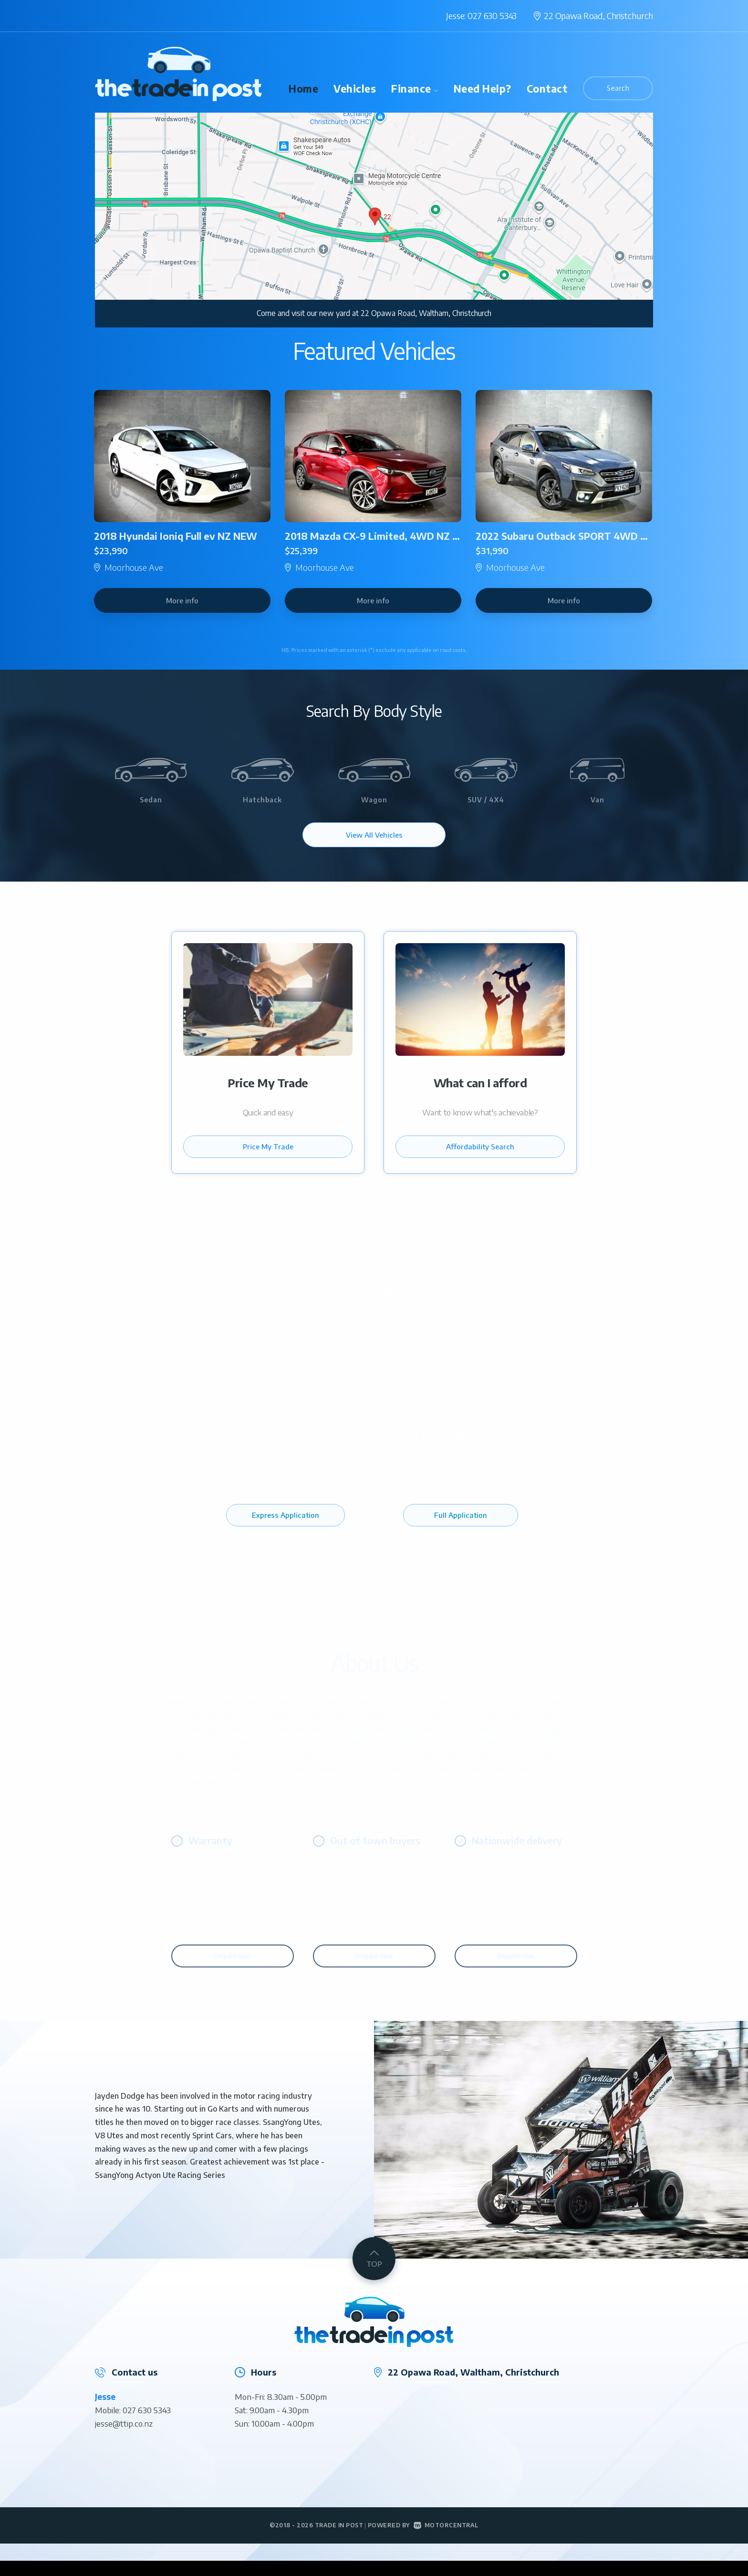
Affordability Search (480, 1161)
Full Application (460, 1537)
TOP (374, 2273)
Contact (547, 88)
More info (182, 600)
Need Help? (482, 88)
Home (303, 88)
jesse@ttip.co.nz (124, 2438)
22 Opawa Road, (598, 15)
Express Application (285, 1537)
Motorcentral (446, 2540)
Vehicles (354, 88)
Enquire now (232, 1971)
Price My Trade (268, 1161)
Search (618, 88)
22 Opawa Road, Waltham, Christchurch (426, 313)
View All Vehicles (374, 835)
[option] (374, 220)
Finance (414, 88)
